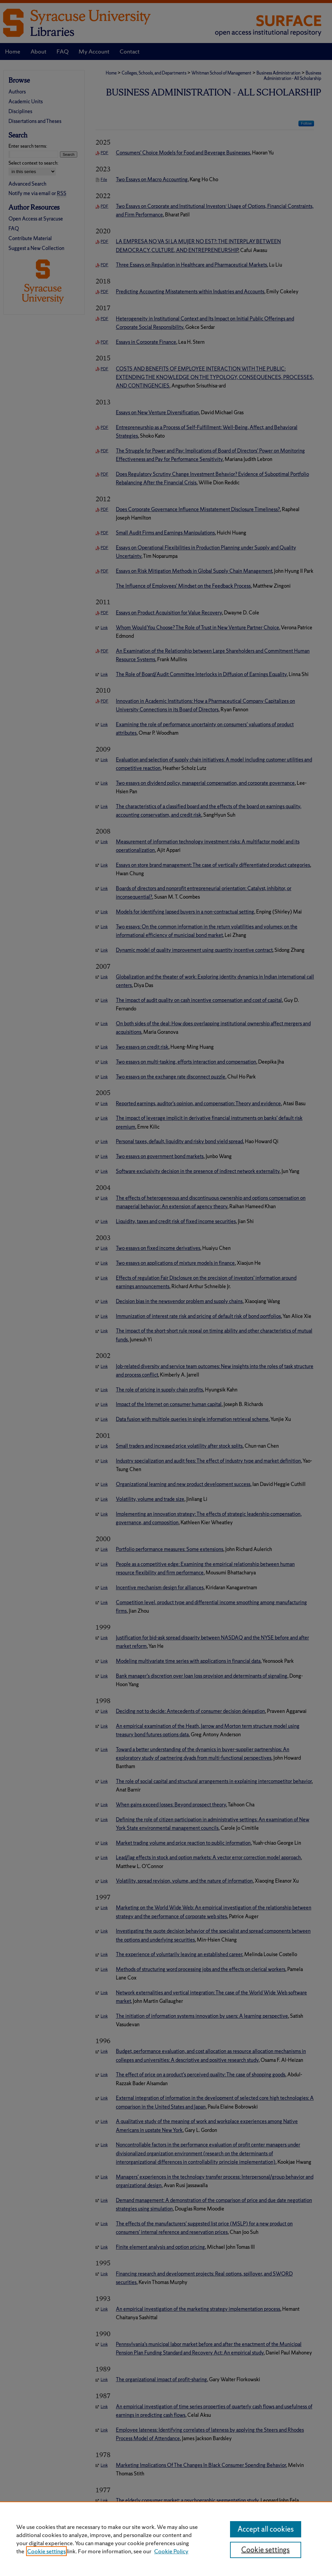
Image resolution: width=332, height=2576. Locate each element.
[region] (166, 2538)
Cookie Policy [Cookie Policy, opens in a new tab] (171, 2551)
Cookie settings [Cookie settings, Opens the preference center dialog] (265, 2550)
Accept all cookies (265, 2529)
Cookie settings (46, 2551)
